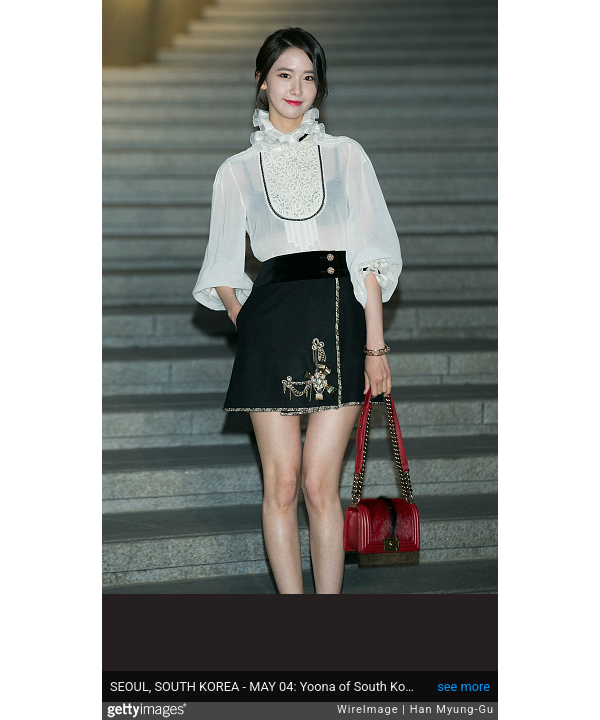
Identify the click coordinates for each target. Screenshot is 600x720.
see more (463, 686)
